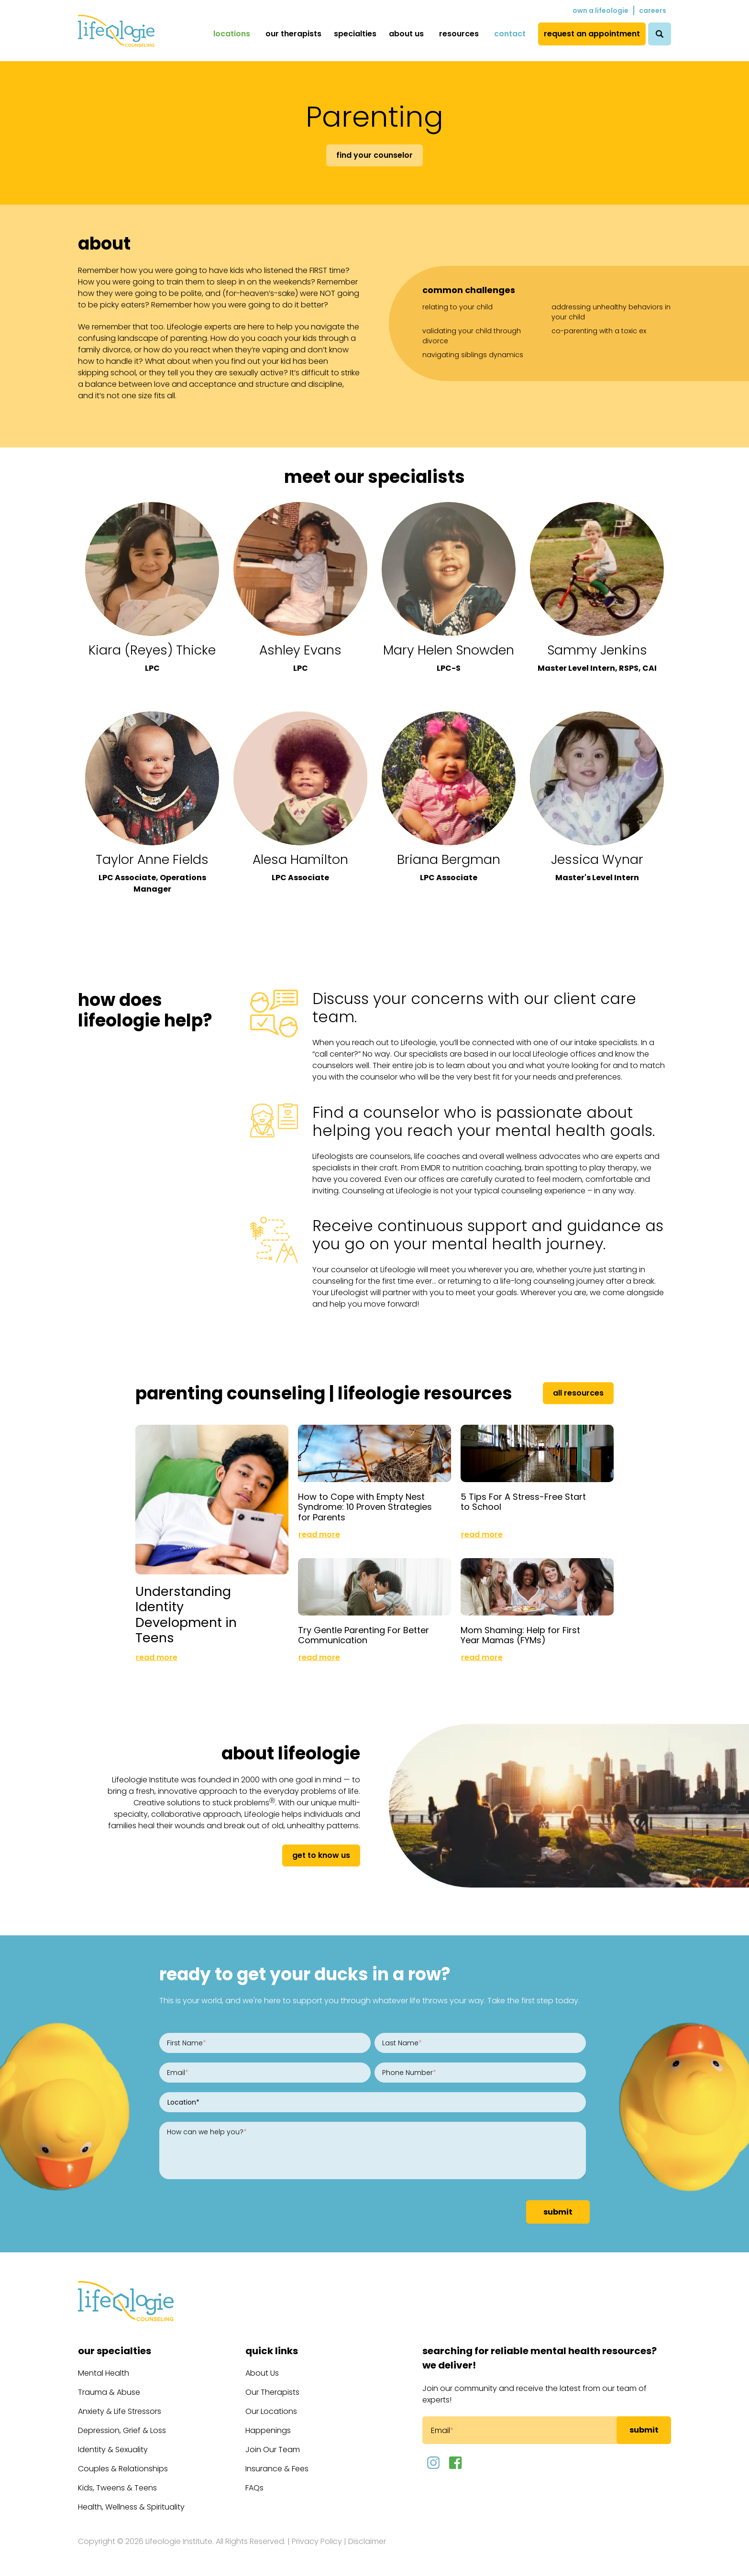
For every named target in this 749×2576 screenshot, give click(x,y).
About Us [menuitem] (406, 33)
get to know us (321, 1855)
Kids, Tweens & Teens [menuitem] (117, 2487)
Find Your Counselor (374, 155)
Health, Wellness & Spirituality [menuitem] (131, 2506)
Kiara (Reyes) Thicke (152, 650)
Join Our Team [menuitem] (272, 2449)
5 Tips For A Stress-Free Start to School (523, 1502)
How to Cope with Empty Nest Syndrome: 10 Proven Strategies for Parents (365, 1507)
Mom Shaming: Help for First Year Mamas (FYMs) (520, 1635)
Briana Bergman (448, 859)
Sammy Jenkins (597, 650)
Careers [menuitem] (652, 10)
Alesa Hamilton (300, 859)
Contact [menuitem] (510, 33)
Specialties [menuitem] (355, 33)
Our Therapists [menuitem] (293, 33)
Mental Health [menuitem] (103, 2373)
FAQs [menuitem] (254, 2487)
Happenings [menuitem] (268, 2430)
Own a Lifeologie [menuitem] (600, 10)
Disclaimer (367, 2541)
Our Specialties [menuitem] (114, 2351)
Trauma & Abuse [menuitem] (109, 2392)
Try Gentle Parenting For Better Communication (363, 1635)
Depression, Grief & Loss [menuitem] (122, 2430)
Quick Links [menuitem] (271, 2351)
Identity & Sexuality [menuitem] (113, 2449)
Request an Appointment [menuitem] (592, 33)
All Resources (578, 1392)
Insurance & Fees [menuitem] (276, 2468)
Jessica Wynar (597, 859)
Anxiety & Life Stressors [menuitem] (119, 2411)
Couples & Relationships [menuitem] (123, 2468)
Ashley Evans (300, 650)
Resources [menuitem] (459, 33)
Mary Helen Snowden (448, 650)
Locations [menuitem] (231, 33)
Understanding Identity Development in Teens (186, 1614)
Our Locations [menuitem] (271, 2411)
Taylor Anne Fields (152, 859)
